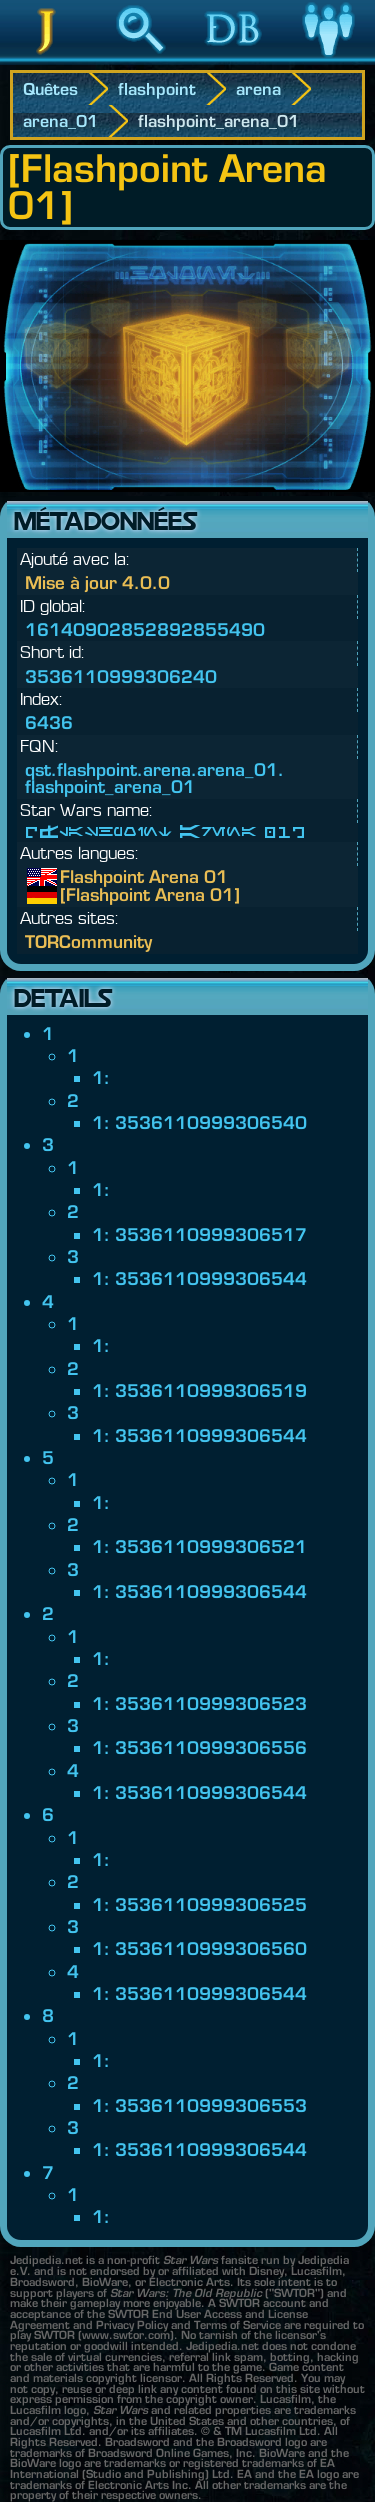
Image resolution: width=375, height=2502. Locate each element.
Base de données (234, 59)
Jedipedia (46, 59)
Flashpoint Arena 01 (75, 877)
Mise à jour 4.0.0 (97, 582)
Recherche (141, 59)
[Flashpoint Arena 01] (75, 895)
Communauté (328, 59)
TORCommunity (88, 941)
